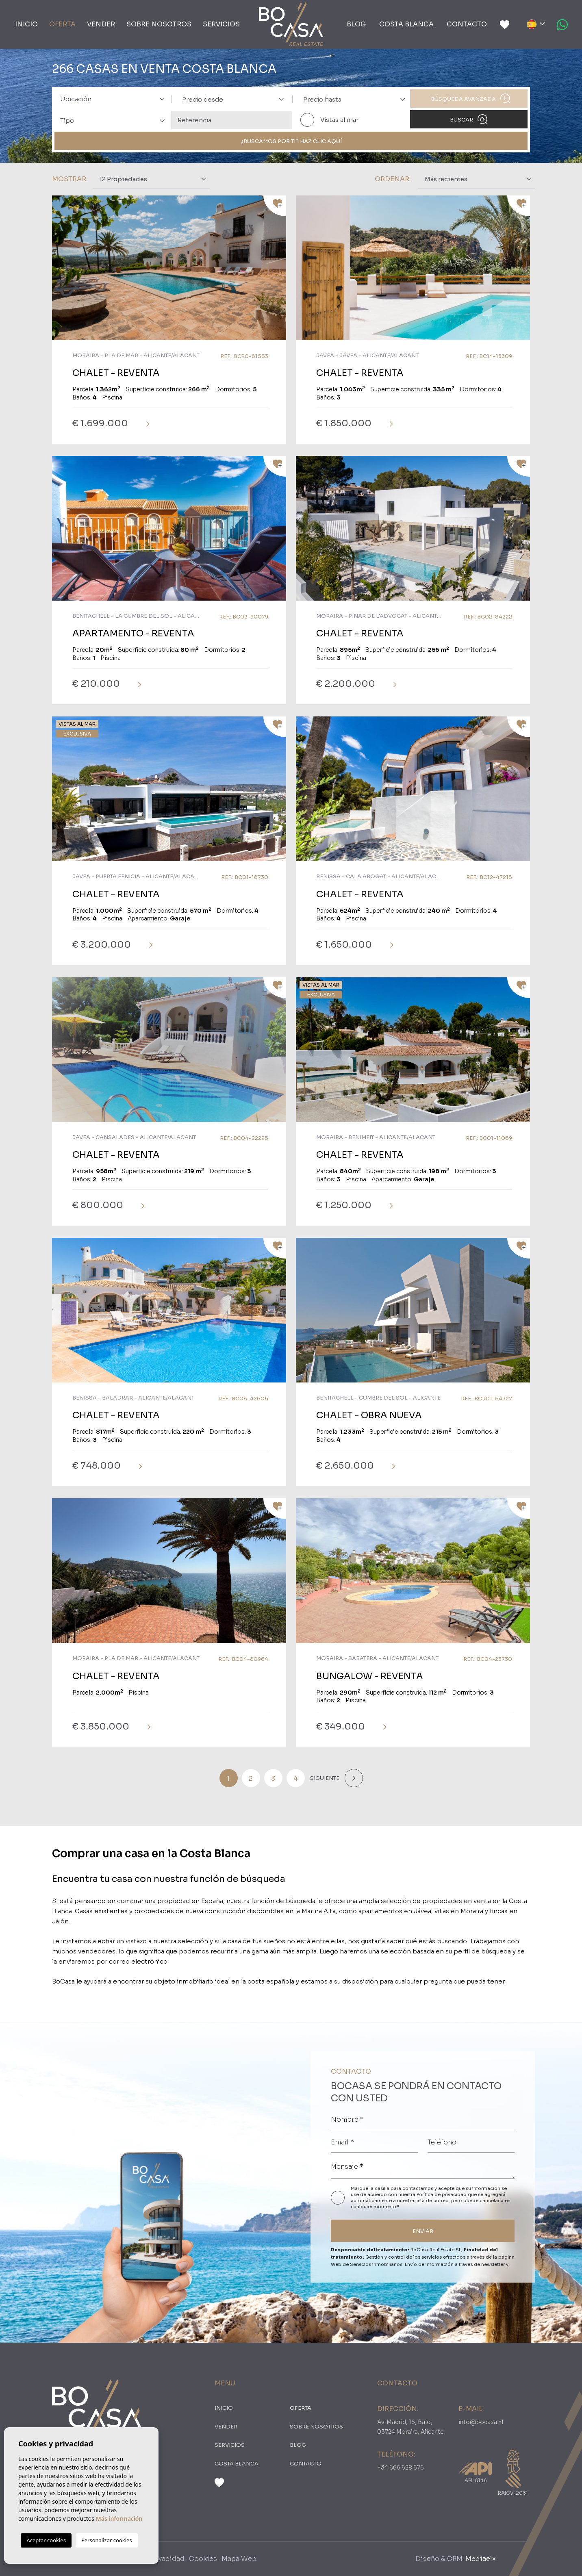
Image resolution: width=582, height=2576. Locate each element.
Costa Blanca (406, 24)
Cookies (203, 2558)
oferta (62, 24)
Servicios (221, 24)
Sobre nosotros (158, 24)
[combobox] (110, 98)
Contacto (467, 24)
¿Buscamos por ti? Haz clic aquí (291, 141)
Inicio (26, 24)
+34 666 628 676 (400, 2467)
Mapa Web (239, 2558)
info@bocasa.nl (480, 2422)
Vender (101, 24)
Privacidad (167, 2558)
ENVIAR (423, 2231)
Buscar (469, 119)
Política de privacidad (442, 2194)
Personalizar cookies (106, 2540)
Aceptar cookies (45, 2540)
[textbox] (115, 99)
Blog (356, 24)
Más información (119, 2518)
